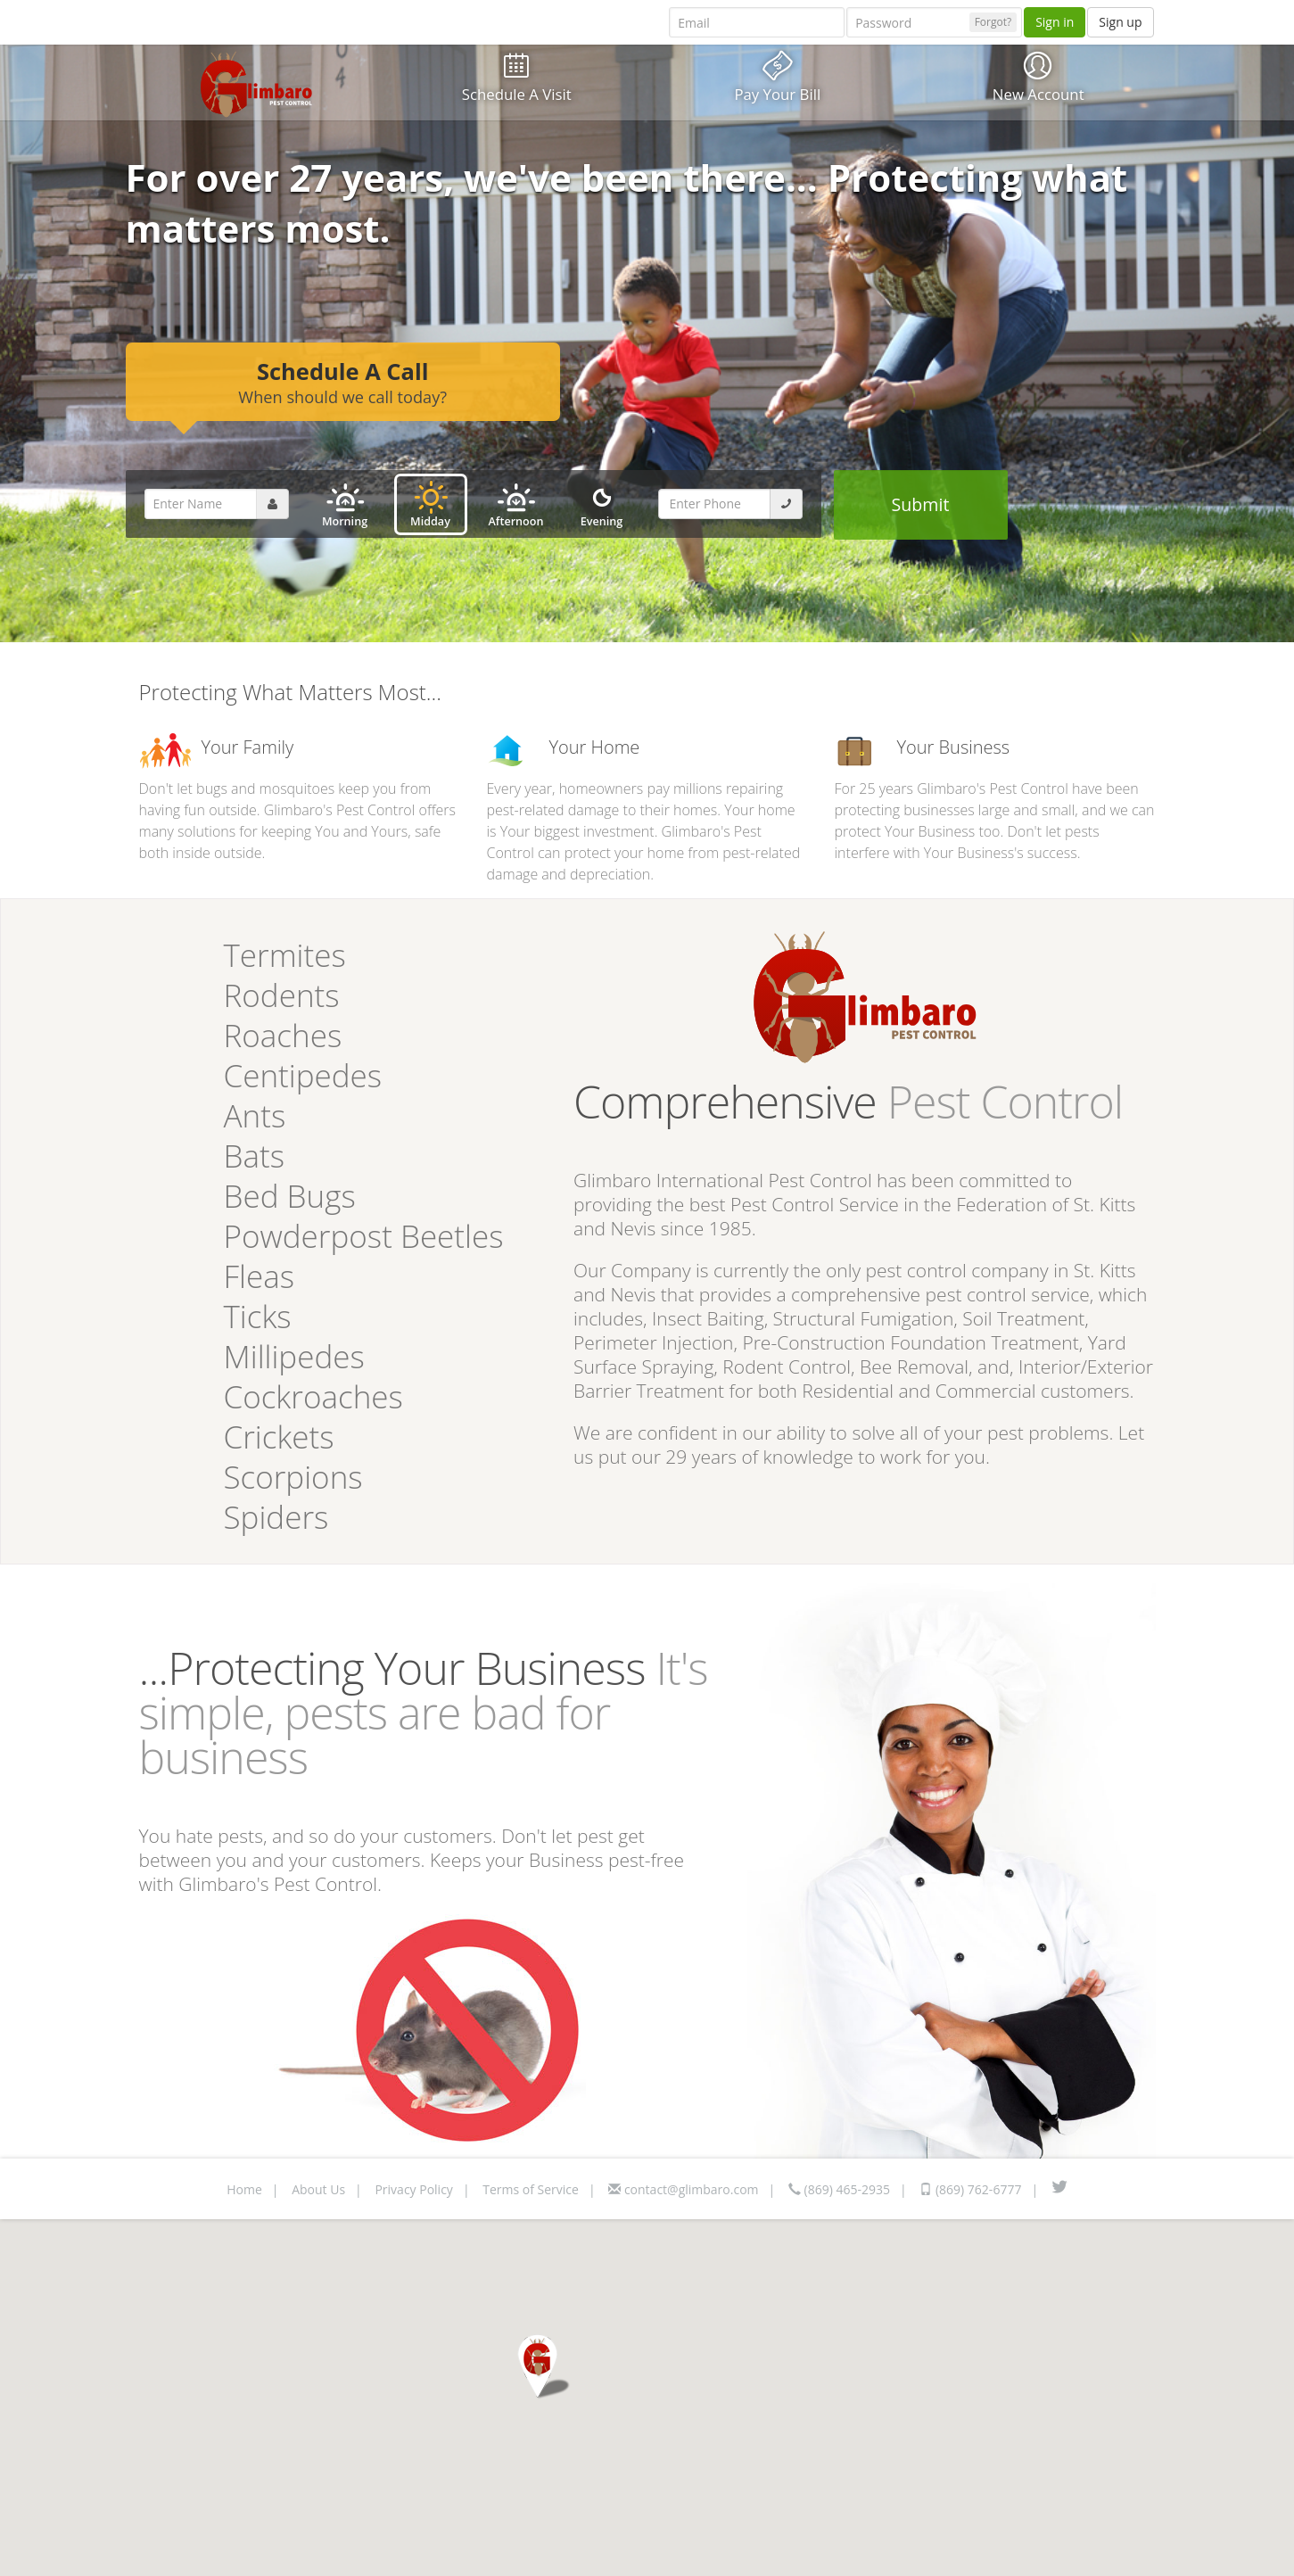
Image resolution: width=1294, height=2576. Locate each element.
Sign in (1054, 21)
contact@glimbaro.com (683, 2189)
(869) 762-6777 (970, 2189)
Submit (921, 504)
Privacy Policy (413, 2189)
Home (244, 2189)
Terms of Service (530, 2189)
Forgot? (993, 21)
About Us (318, 2189)
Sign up (1120, 21)
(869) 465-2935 (839, 2189)
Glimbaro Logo (256, 84)
